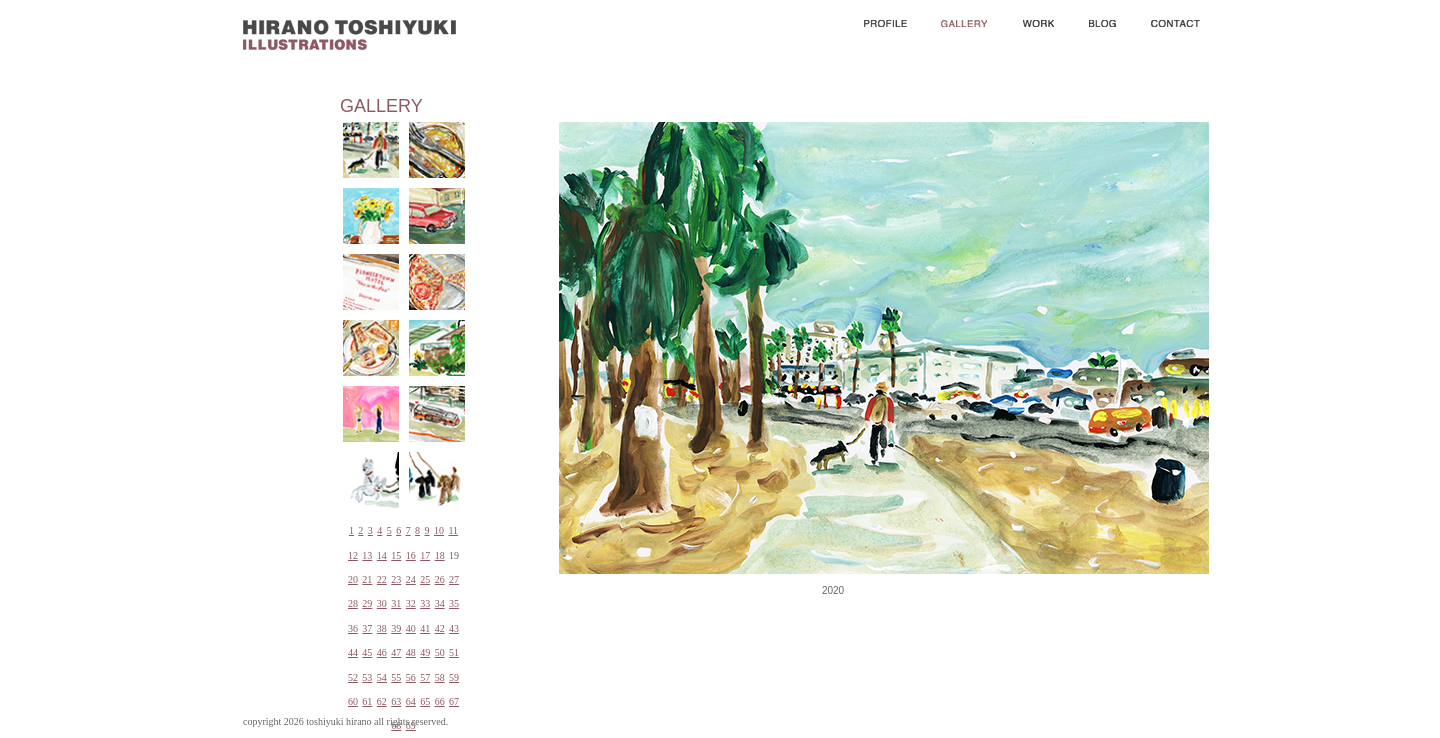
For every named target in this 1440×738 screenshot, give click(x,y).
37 (367, 628)
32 (411, 603)
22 (382, 579)
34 (440, 603)
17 (425, 555)
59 (454, 677)
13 (367, 555)
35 (454, 603)
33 (425, 603)
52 (353, 677)
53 (367, 677)
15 (396, 555)
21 (367, 579)
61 (367, 701)
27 (454, 579)
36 (353, 628)
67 (454, 701)
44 (353, 652)
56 (411, 677)
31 (396, 603)
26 (440, 579)
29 (367, 603)
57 (425, 677)
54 (382, 677)
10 (439, 530)
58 (440, 677)
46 (382, 652)
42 (440, 628)
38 (382, 628)
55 (396, 677)
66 (440, 701)
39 (396, 628)
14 (382, 555)
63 (396, 701)
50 (440, 652)
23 (396, 579)
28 (353, 603)
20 (353, 579)
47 (396, 652)
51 (454, 652)
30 (382, 603)
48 (411, 652)
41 (425, 628)
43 (454, 628)
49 (425, 652)
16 (411, 555)
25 (425, 579)
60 (353, 701)
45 (367, 652)
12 (353, 555)
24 (411, 579)
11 (453, 530)
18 (440, 555)
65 (425, 701)
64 (411, 701)
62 (382, 701)
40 (411, 628)
